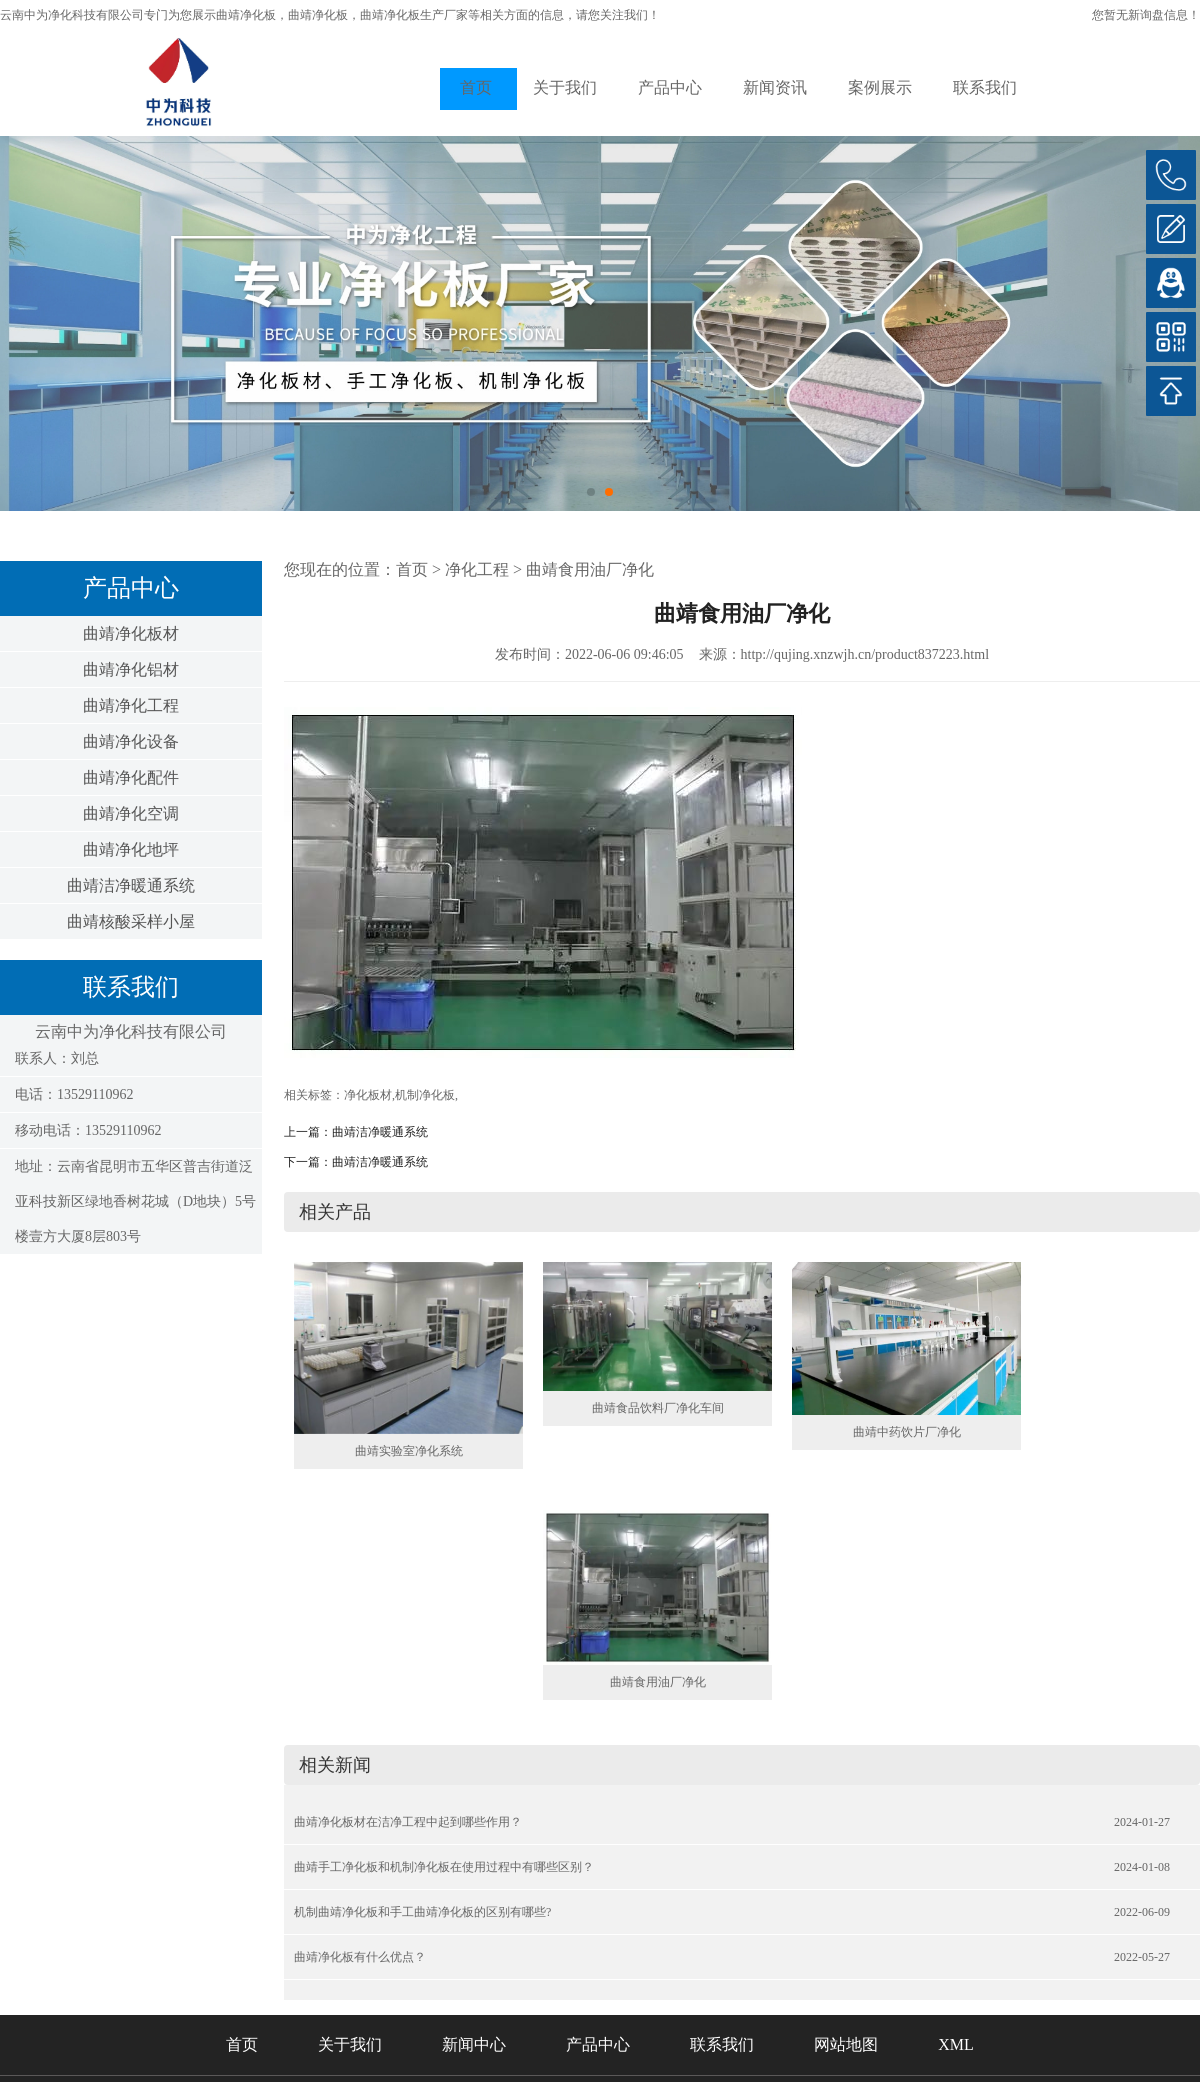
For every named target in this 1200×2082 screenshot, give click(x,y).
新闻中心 (474, 2044)
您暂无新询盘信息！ (1146, 15)
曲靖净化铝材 (131, 669)
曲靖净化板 (246, 15)
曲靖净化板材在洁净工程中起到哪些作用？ (408, 1822)
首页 (476, 87)
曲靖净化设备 (131, 741)
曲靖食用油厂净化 (590, 569)
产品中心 (670, 87)
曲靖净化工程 (131, 705)
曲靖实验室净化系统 (409, 1451)
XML (956, 2044)
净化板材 (368, 1095)
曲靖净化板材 (131, 633)
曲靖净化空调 (131, 813)
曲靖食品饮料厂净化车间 (658, 1408)
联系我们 (985, 87)
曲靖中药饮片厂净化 (907, 1432)
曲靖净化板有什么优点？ (360, 1957)
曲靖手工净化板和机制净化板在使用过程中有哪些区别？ (444, 1867)
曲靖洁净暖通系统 (131, 885)
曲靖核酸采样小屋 (131, 921)
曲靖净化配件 (131, 777)
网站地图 (846, 2044)
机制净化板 (425, 1095)
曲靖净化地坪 (131, 849)
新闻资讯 (775, 87)
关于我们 (565, 87)
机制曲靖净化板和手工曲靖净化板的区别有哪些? (422, 1912)
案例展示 (880, 87)
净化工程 (477, 569)
